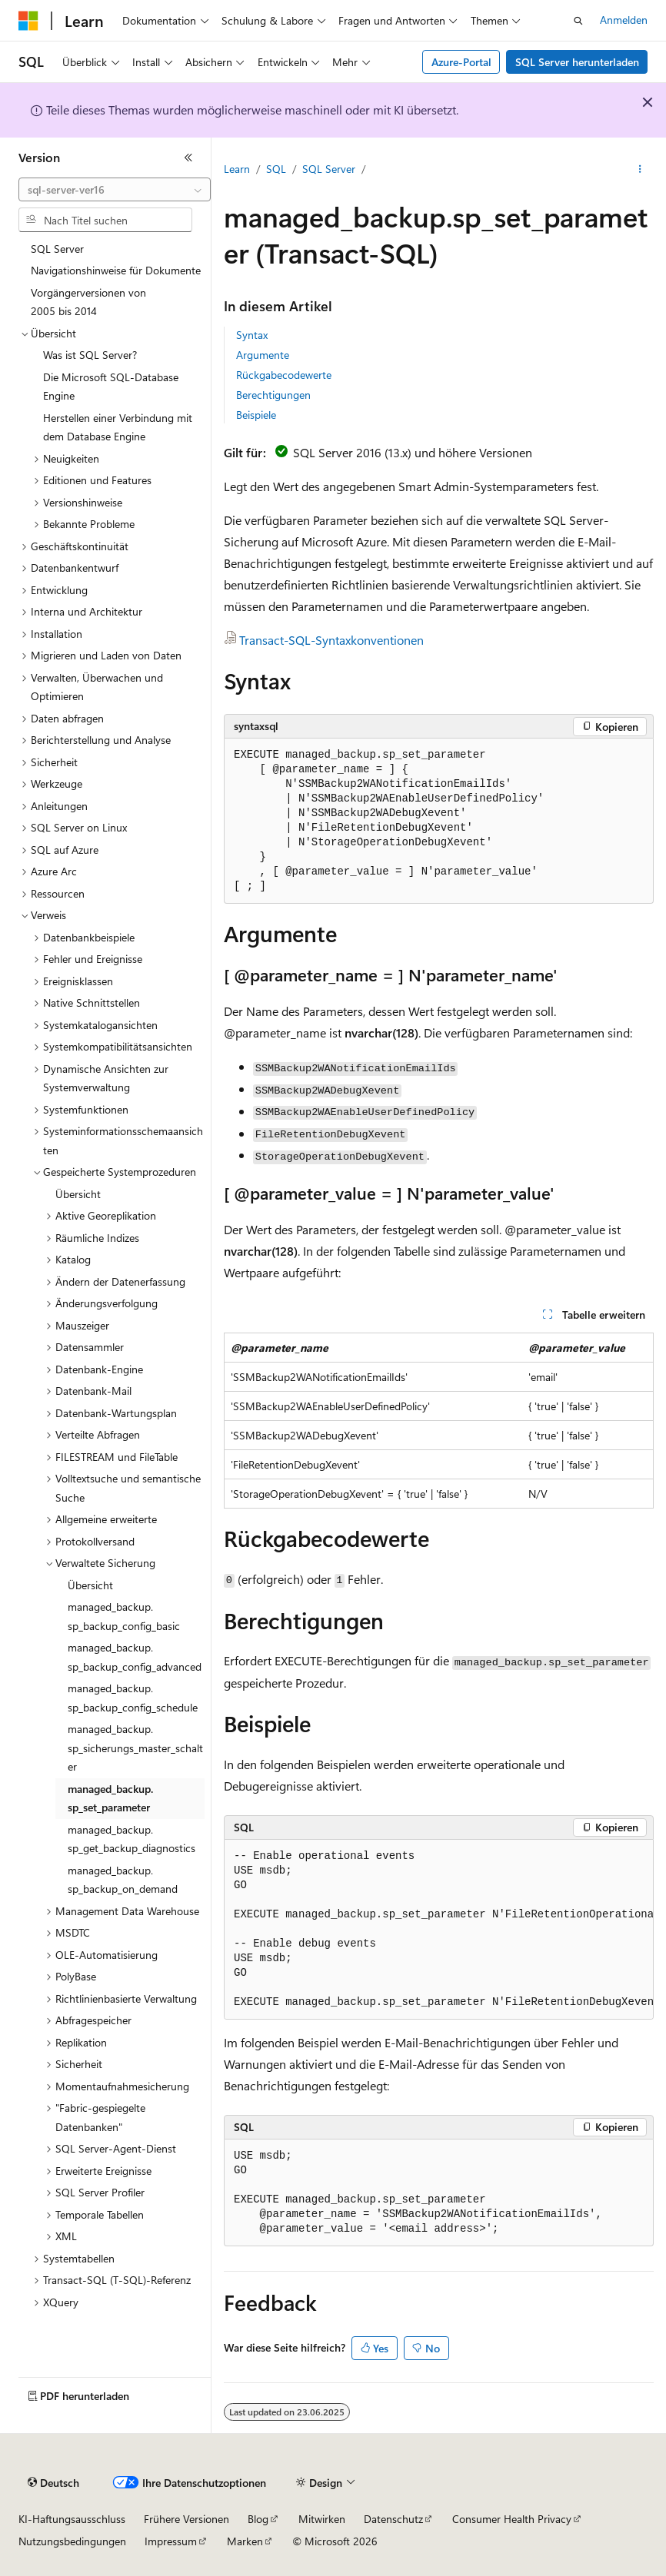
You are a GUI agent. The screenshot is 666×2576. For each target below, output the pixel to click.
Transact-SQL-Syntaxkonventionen (331, 640)
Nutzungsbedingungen (72, 2541)
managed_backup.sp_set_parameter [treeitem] (110, 1798)
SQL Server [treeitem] (57, 248)
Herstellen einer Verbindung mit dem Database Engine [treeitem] (117, 427)
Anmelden (624, 19)
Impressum (171, 2541)
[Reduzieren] (188, 157)
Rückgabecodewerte (283, 374)
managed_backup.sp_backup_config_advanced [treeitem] (134, 1657)
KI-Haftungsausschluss (71, 2518)
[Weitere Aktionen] (640, 170)
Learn (237, 168)
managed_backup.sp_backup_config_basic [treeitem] (124, 1616)
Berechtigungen (273, 394)
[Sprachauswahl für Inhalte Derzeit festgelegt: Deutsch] (53, 2483)
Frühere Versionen (186, 2518)
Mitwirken (321, 2518)
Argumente (262, 354)
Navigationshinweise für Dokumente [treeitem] (116, 270)
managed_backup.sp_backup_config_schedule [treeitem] (133, 1698)
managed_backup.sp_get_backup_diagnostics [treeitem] (131, 1839)
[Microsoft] (28, 21)
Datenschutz (393, 2518)
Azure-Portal (461, 62)
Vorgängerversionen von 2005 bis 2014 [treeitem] (88, 302)
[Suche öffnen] (578, 21)
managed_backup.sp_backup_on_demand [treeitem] (123, 1880)
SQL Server (328, 168)
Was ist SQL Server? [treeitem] (90, 354)
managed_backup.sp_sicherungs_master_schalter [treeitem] (135, 1747)
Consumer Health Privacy (511, 2518)
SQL (276, 168)
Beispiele (256, 414)
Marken (245, 2541)
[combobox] (114, 190)
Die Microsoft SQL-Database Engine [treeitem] (110, 386)
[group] (439, 1930)
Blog (258, 2518)
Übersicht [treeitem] (78, 1194)
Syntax (252, 334)
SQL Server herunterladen (577, 62)
